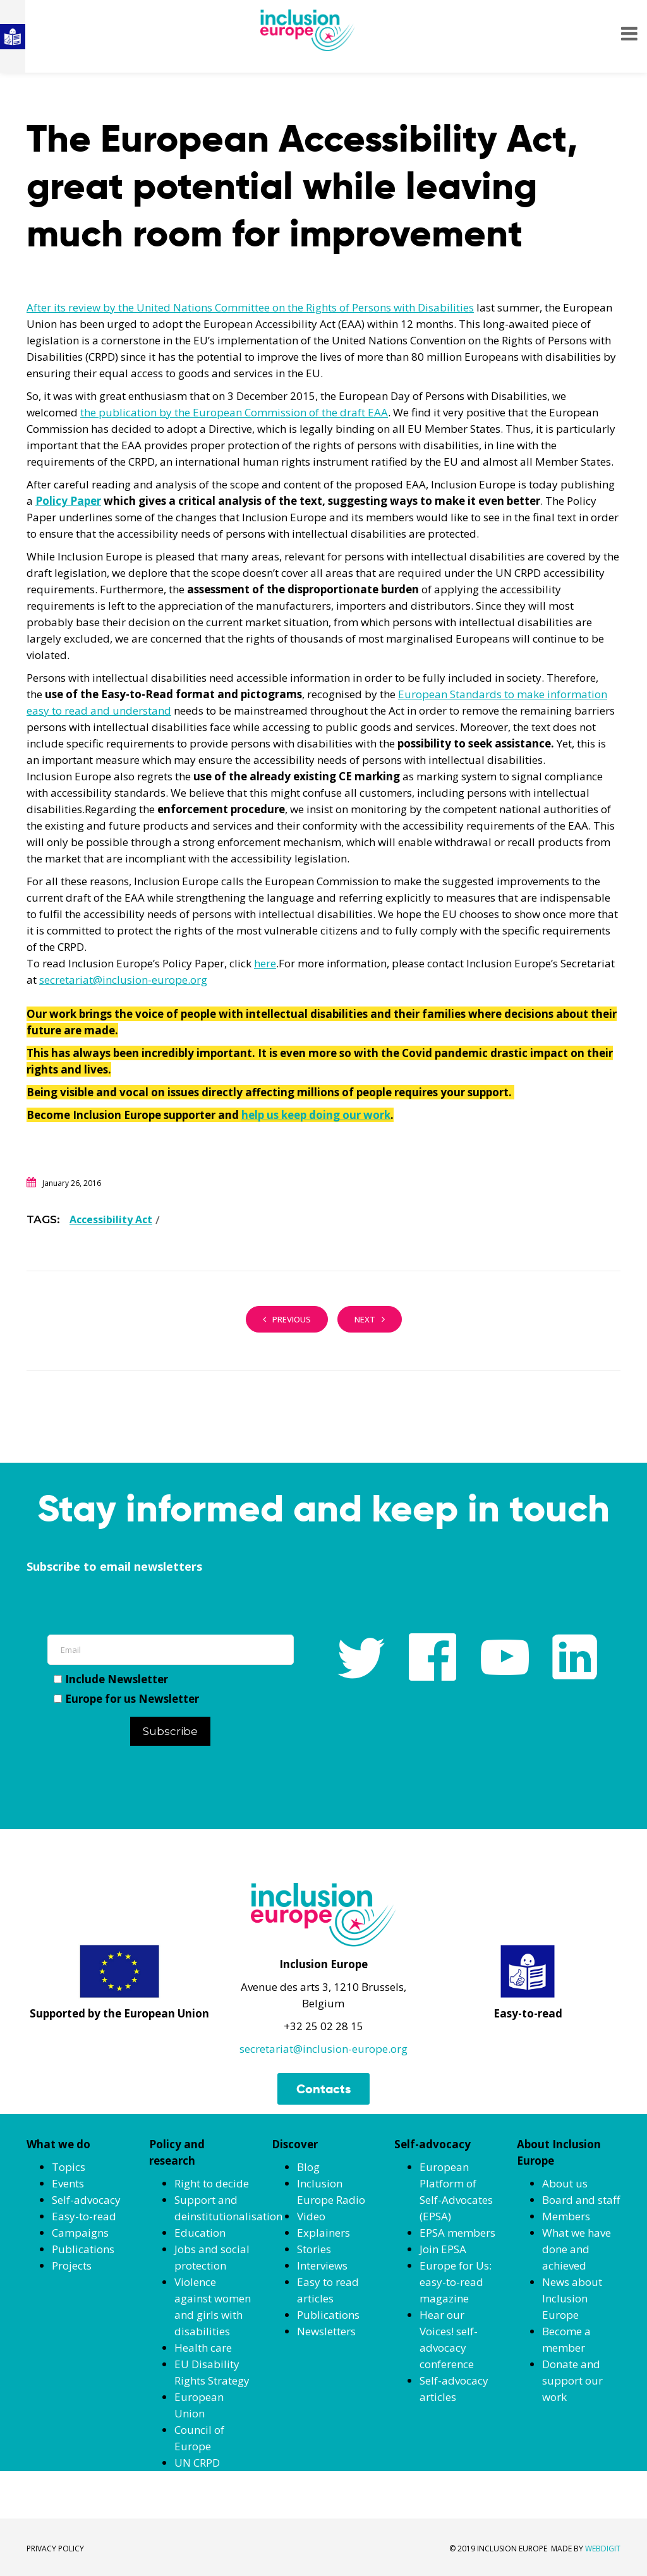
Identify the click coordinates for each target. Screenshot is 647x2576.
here (265, 963)
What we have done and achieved (576, 2249)
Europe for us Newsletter (126, 1698)
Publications (83, 2249)
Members (566, 2216)
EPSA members (457, 2232)
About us (565, 2183)
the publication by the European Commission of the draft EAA (234, 412)
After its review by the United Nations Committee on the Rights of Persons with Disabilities (250, 307)
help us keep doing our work (315, 1115)
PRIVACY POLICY (55, 2548)
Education (200, 2232)
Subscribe (170, 1731)
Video (311, 2216)
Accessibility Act (111, 1219)
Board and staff (581, 2199)
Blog (308, 2167)
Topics (68, 2167)
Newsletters (326, 2331)
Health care (203, 2347)
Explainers (323, 2232)
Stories (314, 2249)
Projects (72, 2265)
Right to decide (211, 2183)
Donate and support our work (572, 2380)
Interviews (322, 2265)
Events (68, 2183)
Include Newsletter (111, 1679)
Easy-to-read (84, 2216)
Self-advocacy (86, 2199)
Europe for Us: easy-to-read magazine (456, 2282)
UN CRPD (197, 2462)
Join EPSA (443, 2249)
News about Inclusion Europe (572, 2298)
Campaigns (80, 2232)
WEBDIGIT (602, 2548)
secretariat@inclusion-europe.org (123, 979)
